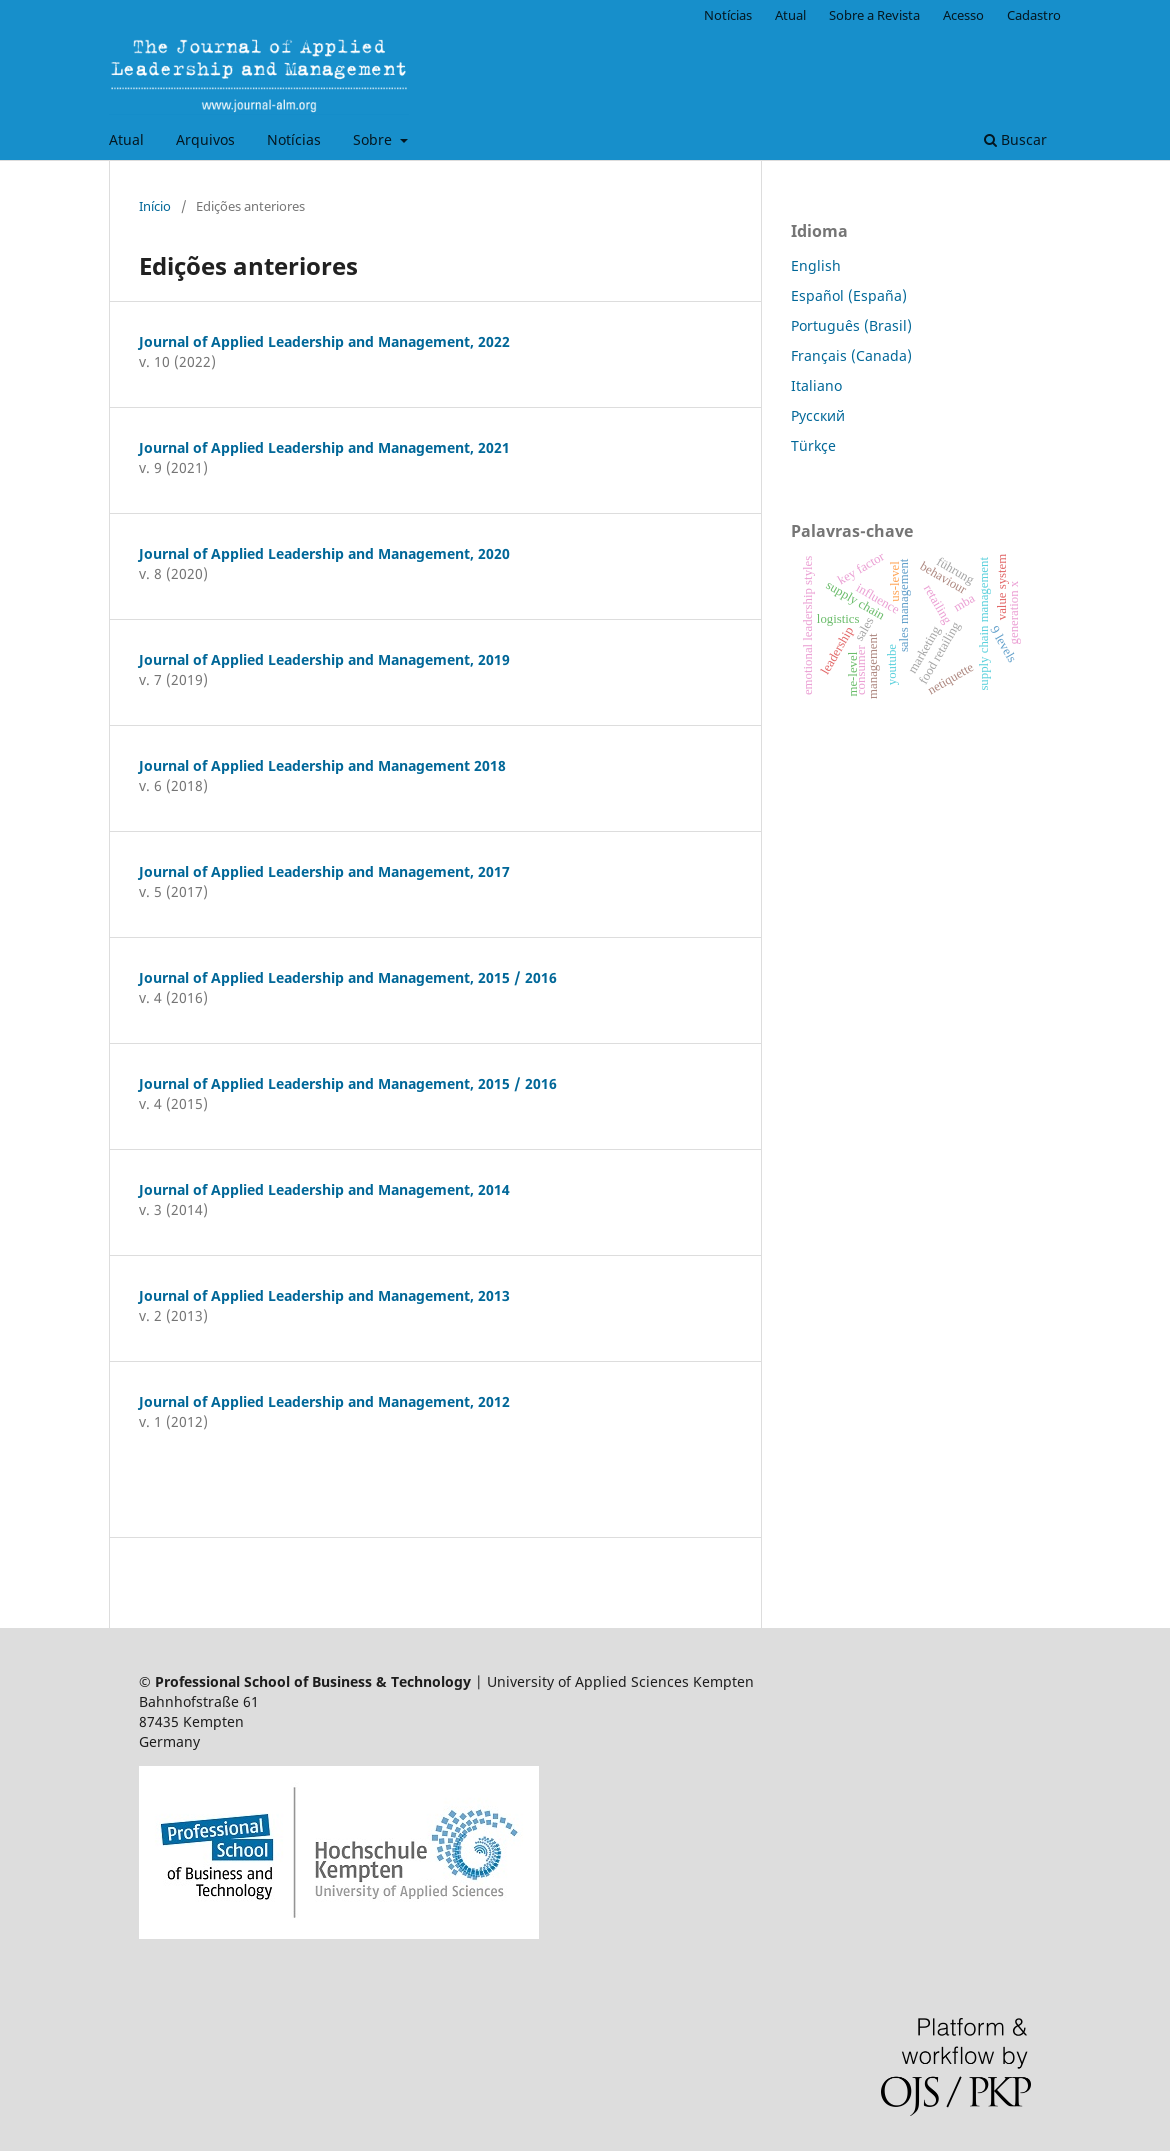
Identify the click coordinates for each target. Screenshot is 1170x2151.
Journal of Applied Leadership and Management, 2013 (324, 1295)
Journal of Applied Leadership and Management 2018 (322, 765)
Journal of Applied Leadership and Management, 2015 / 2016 (348, 977)
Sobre (374, 139)
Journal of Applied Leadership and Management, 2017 (324, 871)
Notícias (294, 139)
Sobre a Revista (874, 15)
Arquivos (205, 139)
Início (155, 206)
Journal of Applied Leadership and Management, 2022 (324, 341)
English (816, 265)
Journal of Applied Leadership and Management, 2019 (324, 659)
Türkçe (813, 445)
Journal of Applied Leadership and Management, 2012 (324, 1401)
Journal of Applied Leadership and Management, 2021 (324, 447)
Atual (126, 139)
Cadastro (1034, 15)
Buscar (1015, 139)
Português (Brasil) (851, 325)
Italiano (816, 385)
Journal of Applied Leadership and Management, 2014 (324, 1189)
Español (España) (849, 295)
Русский (818, 415)
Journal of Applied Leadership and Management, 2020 (324, 553)
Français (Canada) (851, 355)
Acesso (963, 15)
